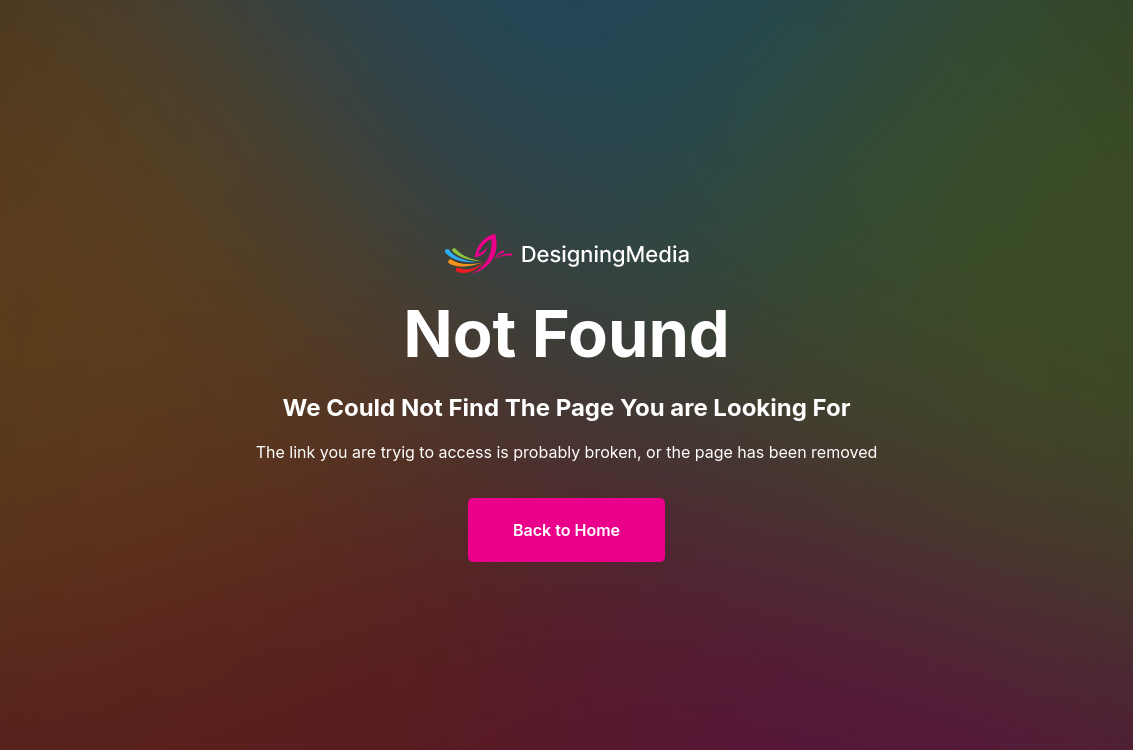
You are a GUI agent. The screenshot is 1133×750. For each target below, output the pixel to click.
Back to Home (566, 530)
